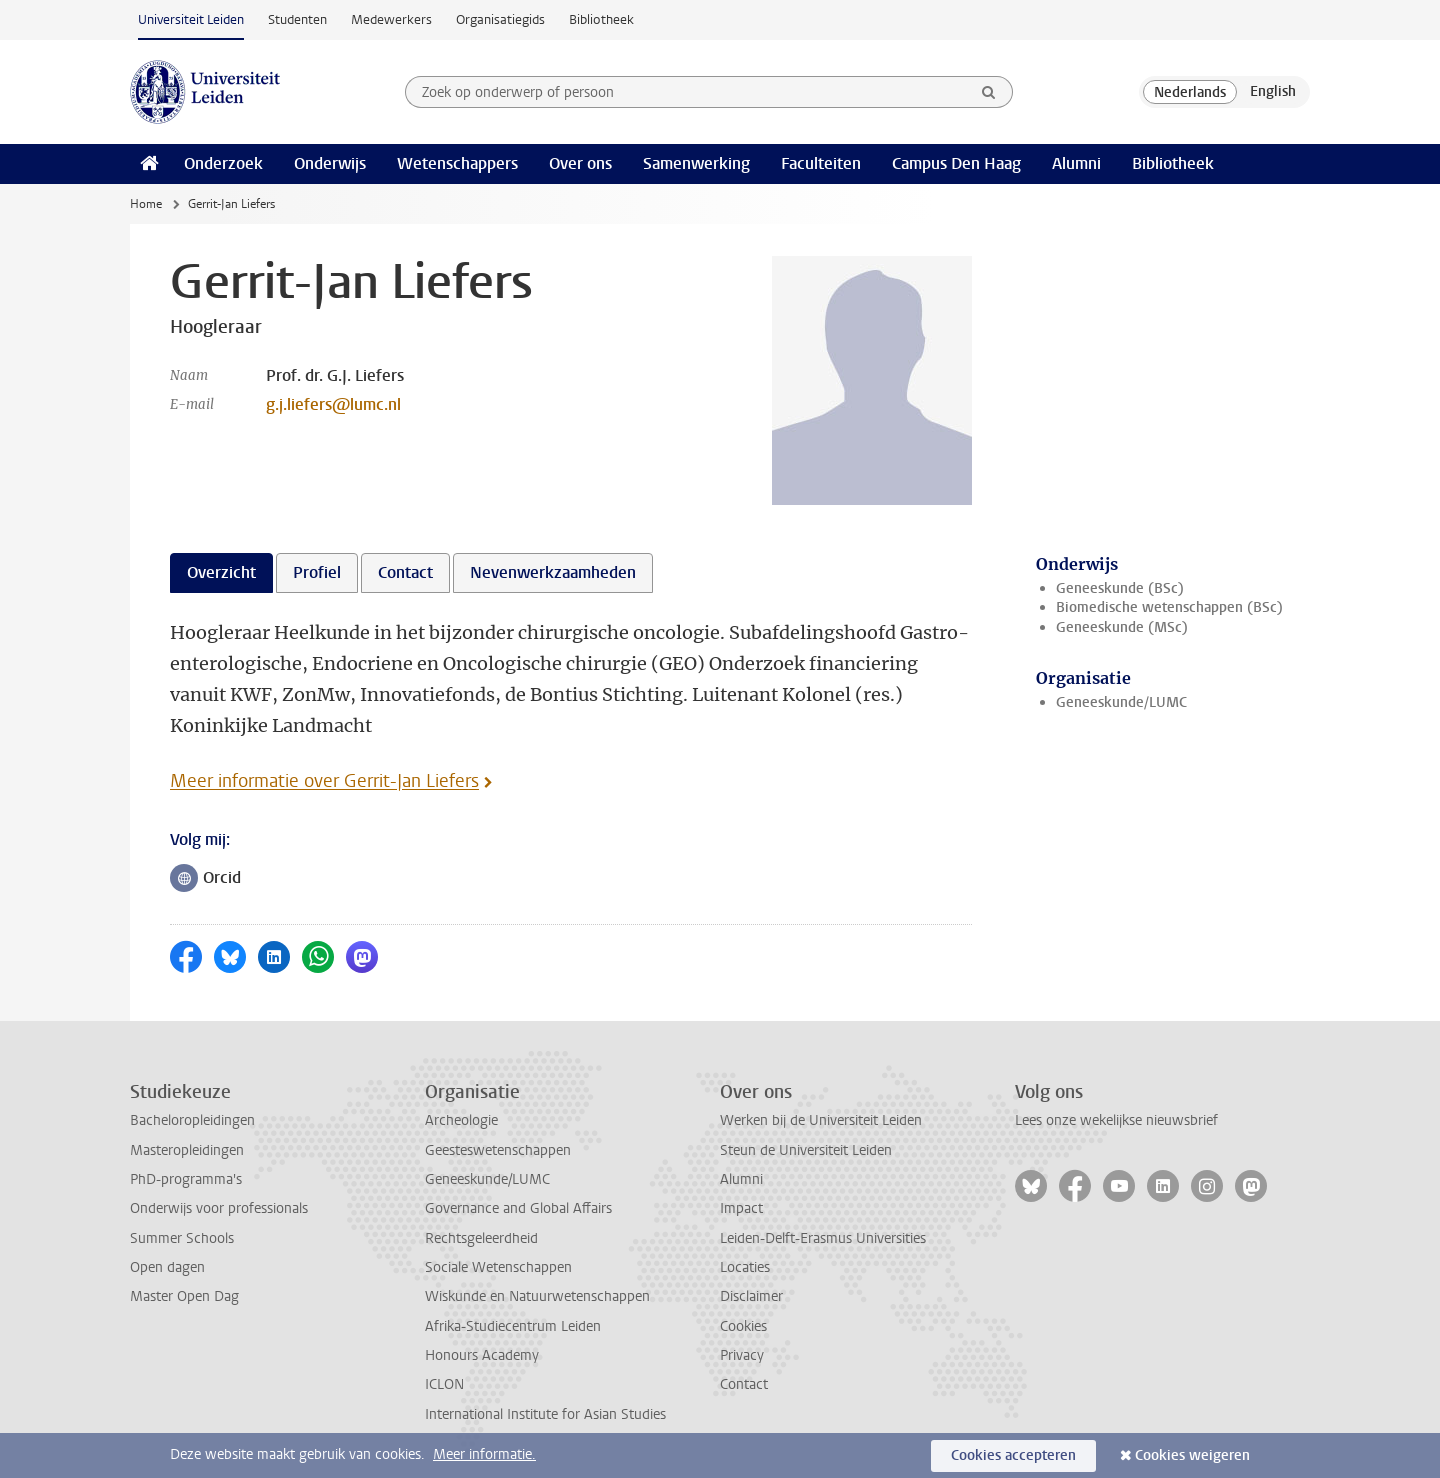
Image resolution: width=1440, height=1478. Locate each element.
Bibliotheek (601, 19)
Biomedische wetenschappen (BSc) (1169, 607)
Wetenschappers (457, 163)
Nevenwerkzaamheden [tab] (553, 572)
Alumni (1076, 163)
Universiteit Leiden (191, 19)
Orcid (211, 879)
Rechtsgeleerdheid (481, 1238)
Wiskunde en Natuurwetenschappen (537, 1296)
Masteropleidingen (187, 1150)
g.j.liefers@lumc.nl (333, 404)
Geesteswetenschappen (498, 1150)
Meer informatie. (484, 1454)
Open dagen (167, 1267)
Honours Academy (482, 1355)
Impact (741, 1208)
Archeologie (461, 1120)
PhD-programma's (186, 1179)
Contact (744, 1384)
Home (146, 204)
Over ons (580, 163)
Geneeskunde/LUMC (1121, 702)
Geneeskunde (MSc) (1122, 627)
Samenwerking (696, 163)
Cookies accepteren (1013, 1455)
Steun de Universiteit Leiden (806, 1150)
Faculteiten (821, 163)
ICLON (444, 1384)
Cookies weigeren (1192, 1455)
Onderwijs (330, 163)
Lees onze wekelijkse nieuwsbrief (1116, 1120)
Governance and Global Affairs (518, 1208)
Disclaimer (751, 1296)
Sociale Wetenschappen (498, 1267)
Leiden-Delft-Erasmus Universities (823, 1238)
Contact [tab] (405, 572)
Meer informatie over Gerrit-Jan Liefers (324, 781)
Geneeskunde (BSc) (1120, 588)
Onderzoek (223, 163)
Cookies (743, 1326)
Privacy (742, 1355)
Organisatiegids (500, 19)
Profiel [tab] (317, 572)
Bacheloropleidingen (192, 1120)
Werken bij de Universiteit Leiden (821, 1120)
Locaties (745, 1267)
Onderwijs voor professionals (219, 1208)
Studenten (297, 19)
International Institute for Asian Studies (545, 1414)
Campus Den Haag (956, 163)
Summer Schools (182, 1238)
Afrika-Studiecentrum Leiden (513, 1326)
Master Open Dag (184, 1296)
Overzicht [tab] (221, 572)
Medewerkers (391, 19)
